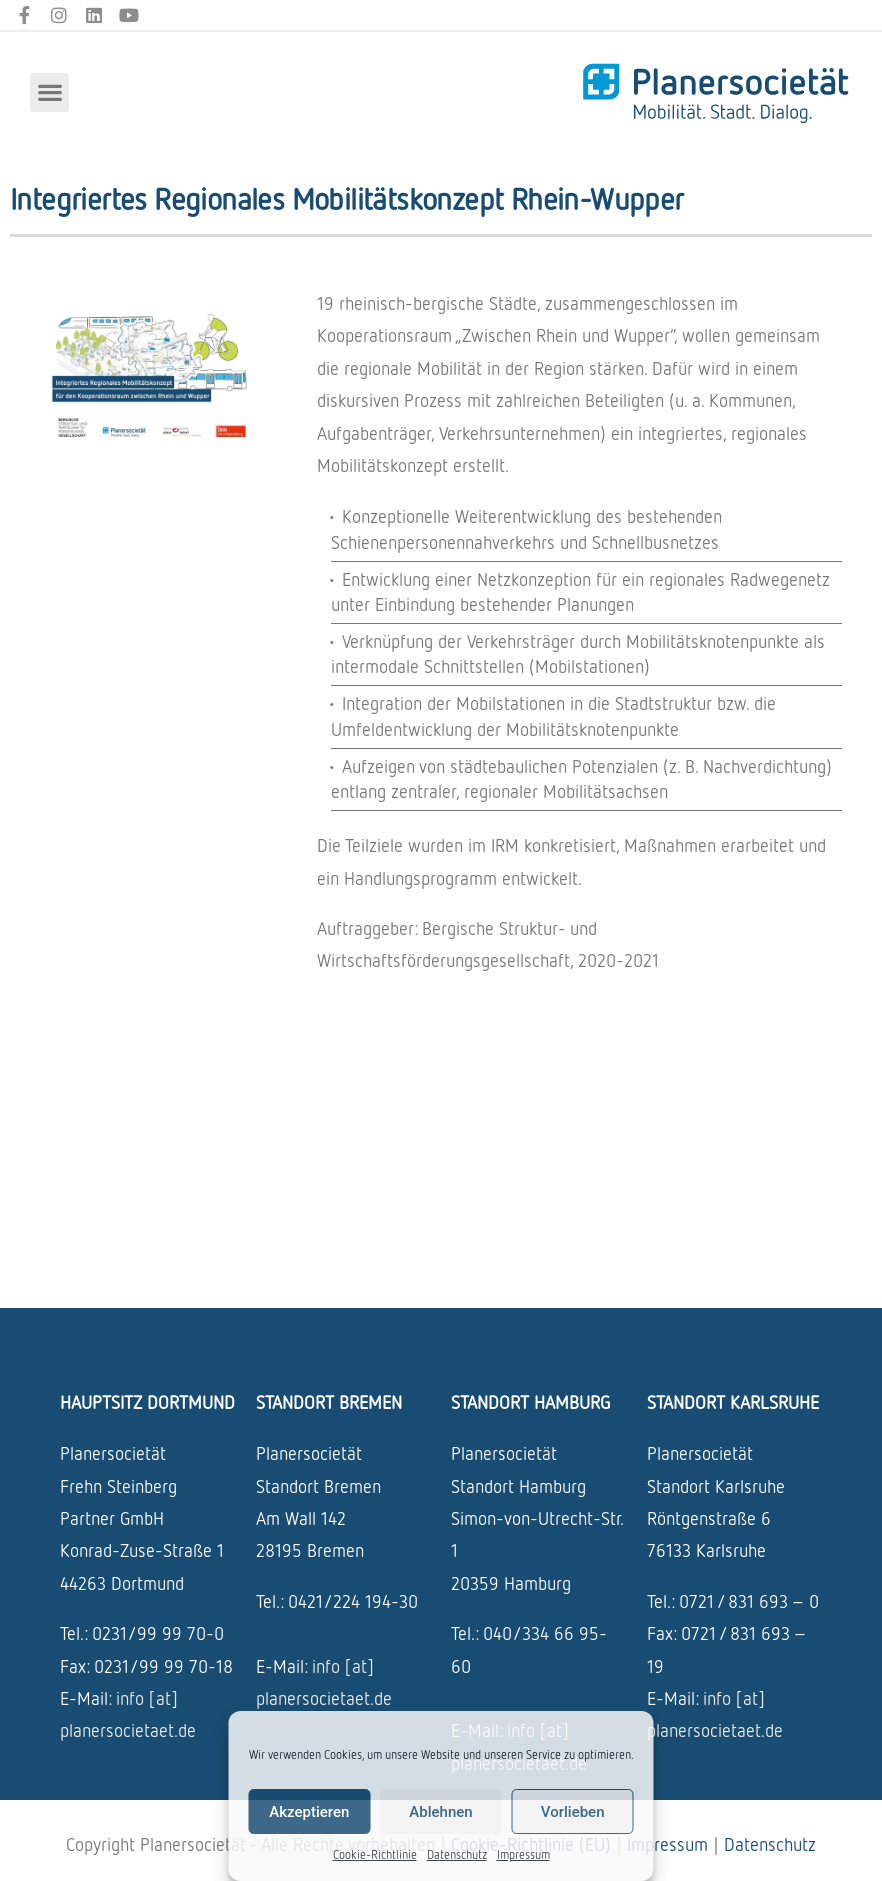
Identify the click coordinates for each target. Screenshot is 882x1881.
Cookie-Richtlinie (375, 1854)
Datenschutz (457, 1854)
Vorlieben (573, 1812)
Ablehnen (440, 1812)
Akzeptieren (309, 1812)
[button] (49, 92)
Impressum (523, 1854)
